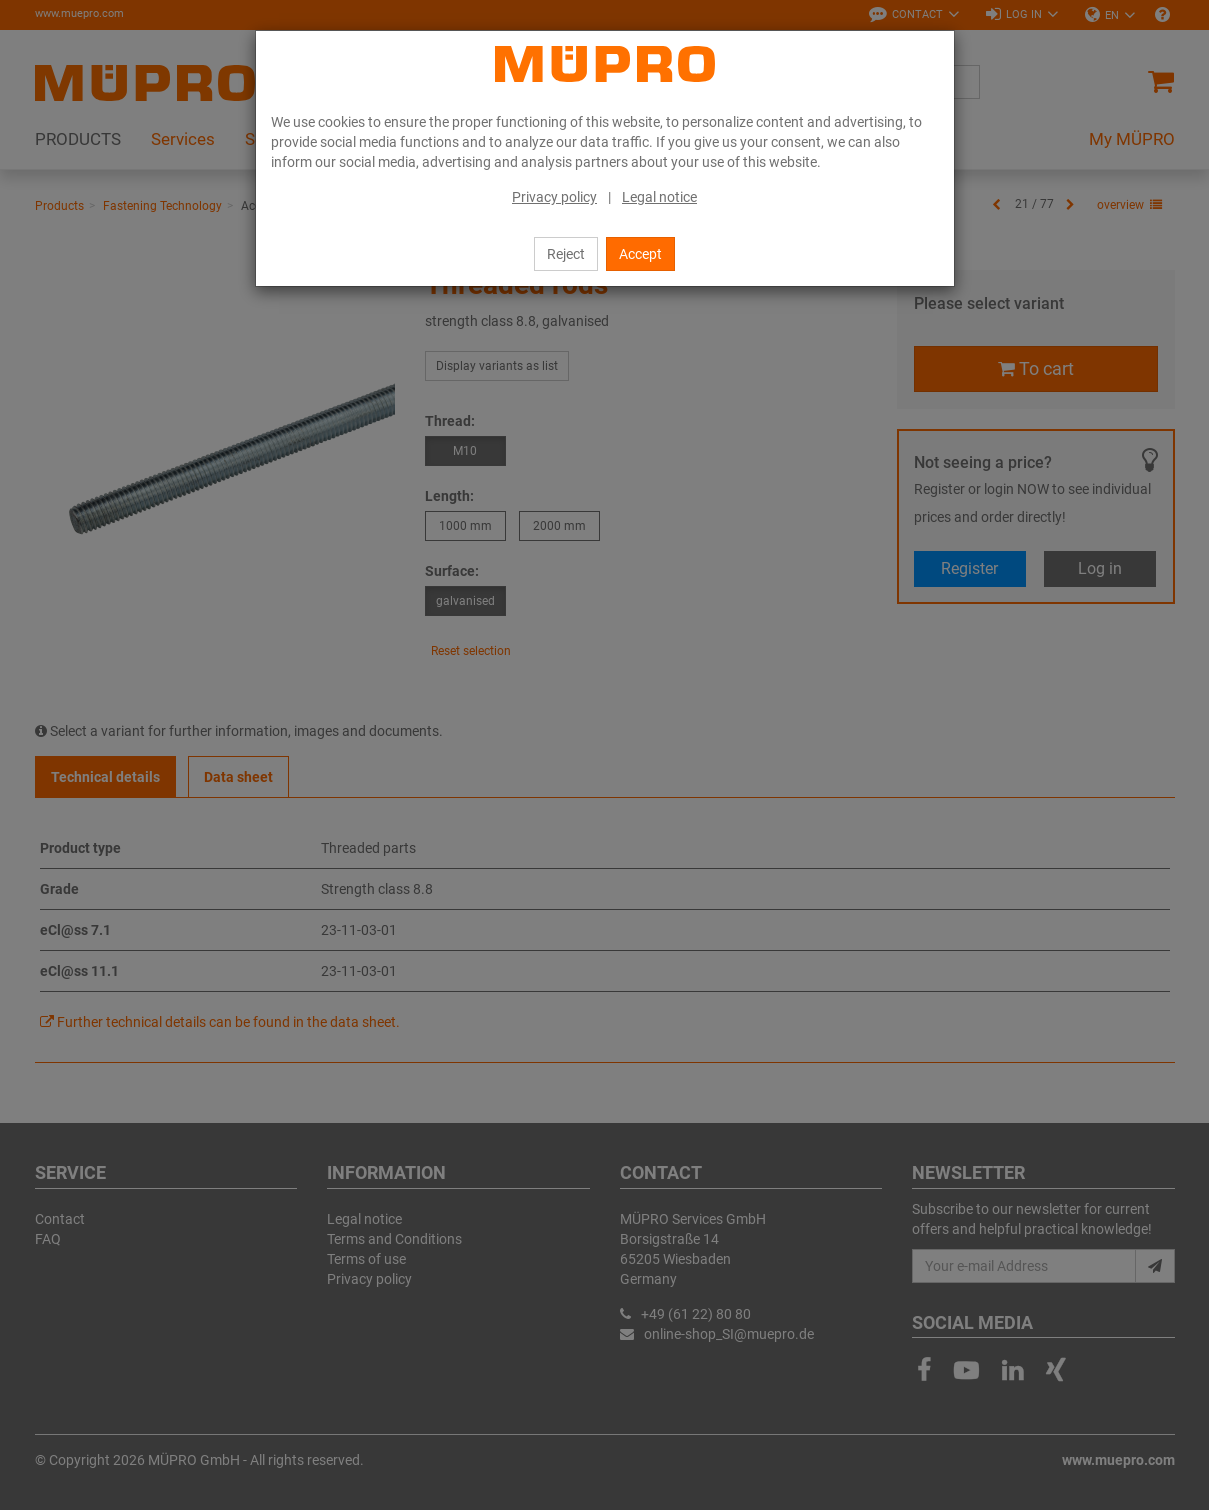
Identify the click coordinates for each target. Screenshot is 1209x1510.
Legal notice (659, 197)
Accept (640, 254)
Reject (566, 254)
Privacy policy (554, 197)
